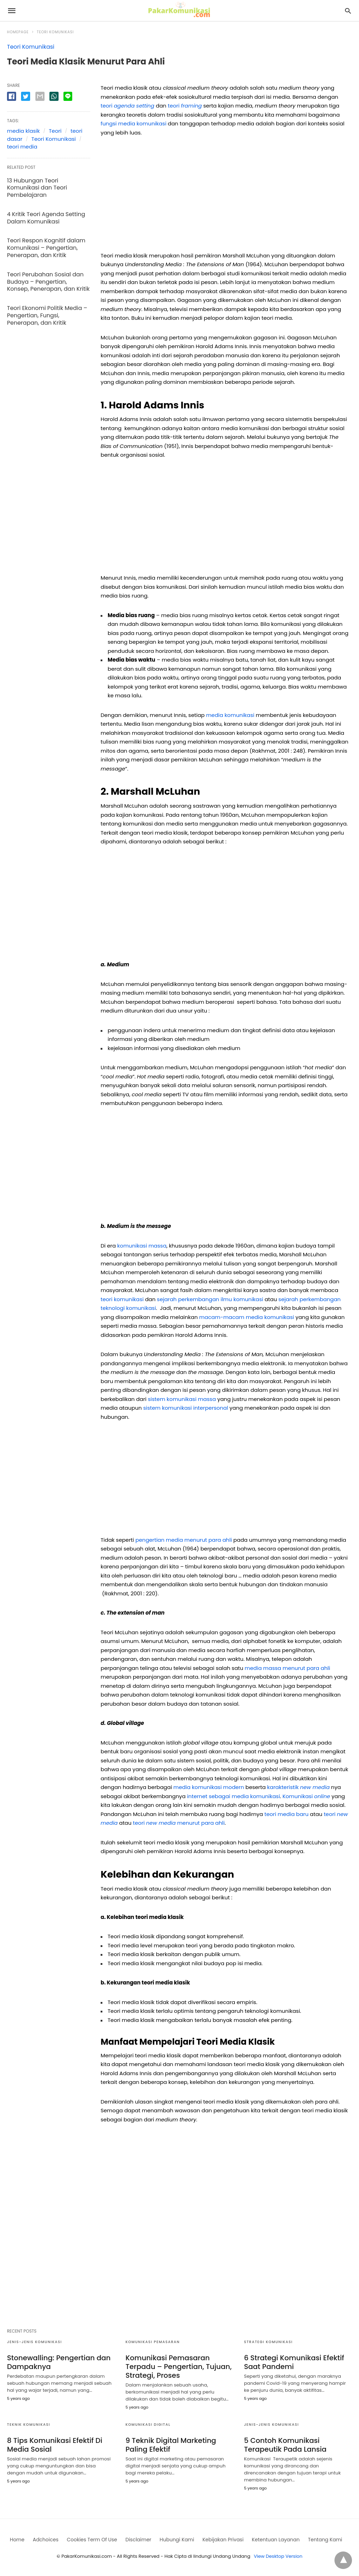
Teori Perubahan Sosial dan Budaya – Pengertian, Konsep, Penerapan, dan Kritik (48, 281)
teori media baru (286, 1814)
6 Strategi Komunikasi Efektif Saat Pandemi (294, 2362)
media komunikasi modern (209, 1787)
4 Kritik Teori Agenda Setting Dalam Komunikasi (46, 218)
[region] (225, 196)
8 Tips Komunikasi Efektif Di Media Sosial (54, 2445)
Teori (55, 130)
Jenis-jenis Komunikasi (34, 2341)
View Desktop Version (278, 2556)
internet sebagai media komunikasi (233, 1796)
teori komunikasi (123, 1299)
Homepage (18, 32)
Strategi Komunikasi (268, 2341)
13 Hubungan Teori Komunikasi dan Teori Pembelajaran (37, 188)
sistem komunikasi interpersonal (185, 1407)
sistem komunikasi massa (182, 1399)
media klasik (23, 130)
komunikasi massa (141, 1245)
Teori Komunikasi (55, 32)
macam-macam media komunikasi (247, 1317)
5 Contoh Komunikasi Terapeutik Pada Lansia (285, 2445)
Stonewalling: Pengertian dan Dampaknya (59, 2362)
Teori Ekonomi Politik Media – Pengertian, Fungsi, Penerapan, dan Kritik (47, 315)
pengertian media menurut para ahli (183, 1539)
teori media (22, 146)
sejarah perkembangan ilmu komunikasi (210, 1299)
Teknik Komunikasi (28, 2424)
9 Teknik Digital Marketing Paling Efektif (171, 2445)
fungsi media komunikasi (134, 123)
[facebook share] (11, 96)
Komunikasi (306, 1796)
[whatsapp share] (54, 96)
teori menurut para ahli (179, 1822)
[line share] (67, 96)
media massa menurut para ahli (287, 1668)
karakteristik (298, 1787)
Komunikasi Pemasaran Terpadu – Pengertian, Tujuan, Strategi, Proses (179, 2366)
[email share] (40, 96)
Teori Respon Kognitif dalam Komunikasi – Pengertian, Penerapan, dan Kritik (46, 247)
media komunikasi (230, 715)
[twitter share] (25, 96)
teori (128, 105)
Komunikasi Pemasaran (153, 2341)
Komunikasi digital (148, 2424)
